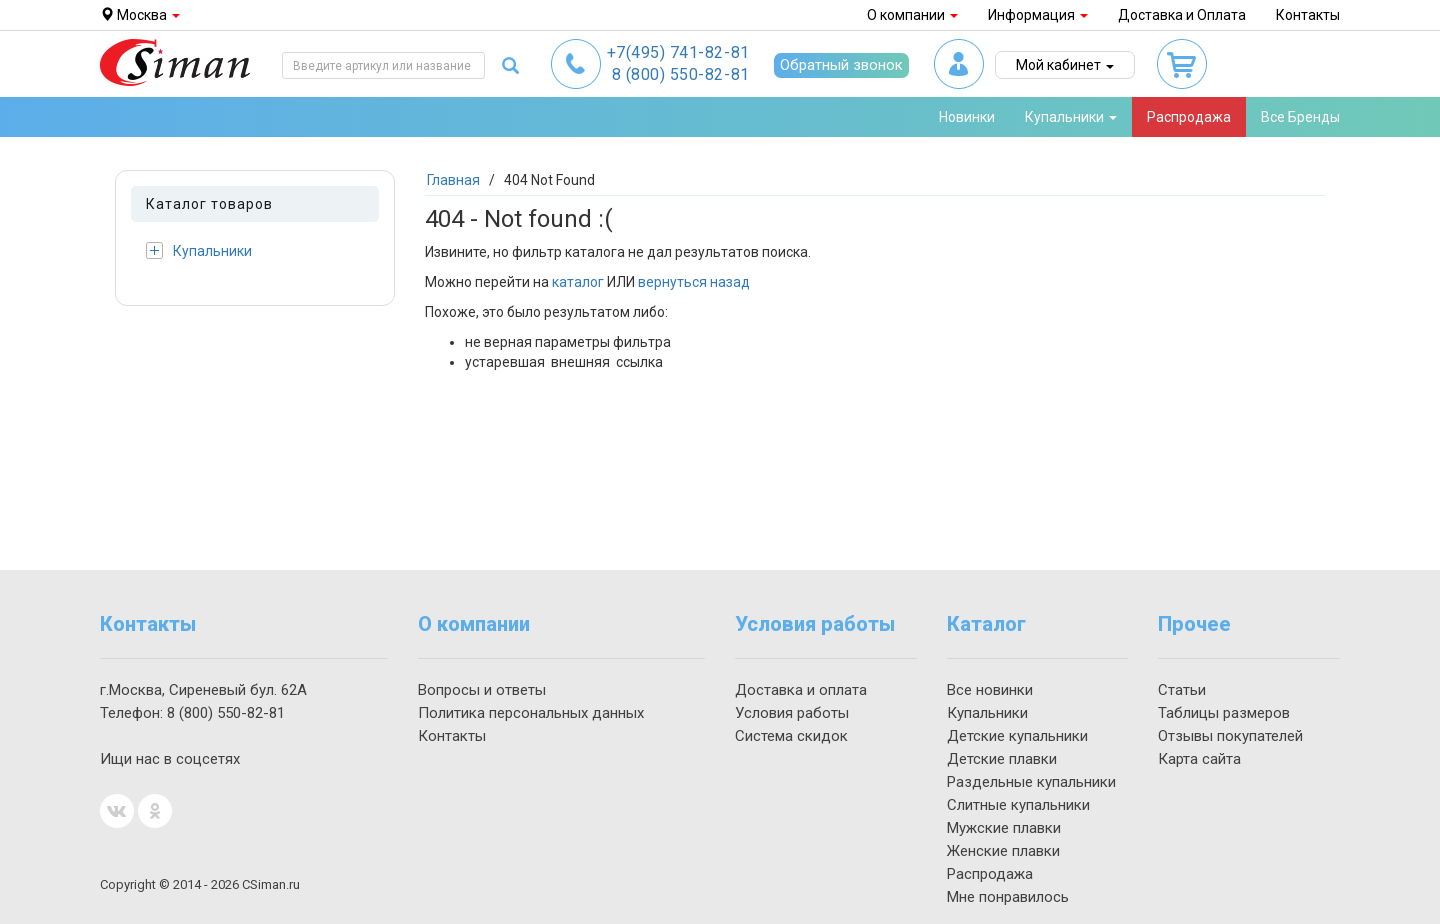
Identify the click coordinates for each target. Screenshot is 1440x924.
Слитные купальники (1018, 805)
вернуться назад (694, 282)
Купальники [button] (1071, 117)
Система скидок (791, 736)
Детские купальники (1017, 736)
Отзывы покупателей (1230, 736)
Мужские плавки (1004, 828)
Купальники (199, 250)
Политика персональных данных (531, 713)
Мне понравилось (1008, 897)
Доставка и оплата (801, 690)
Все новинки (990, 690)
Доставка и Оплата (1182, 15)
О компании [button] (912, 15)
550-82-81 (681, 74)
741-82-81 (678, 52)
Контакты (1308, 15)
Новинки (967, 117)
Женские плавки (1003, 851)
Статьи (1182, 690)
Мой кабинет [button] (1065, 65)
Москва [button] (140, 15)
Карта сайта (1199, 759)
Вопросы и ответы (482, 690)
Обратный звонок (841, 65)
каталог (578, 282)
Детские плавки (1002, 759)
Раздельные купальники (1031, 782)
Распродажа (1189, 117)
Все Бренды (1300, 117)
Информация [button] (1038, 15)
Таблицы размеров (1224, 713)
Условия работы (792, 713)
